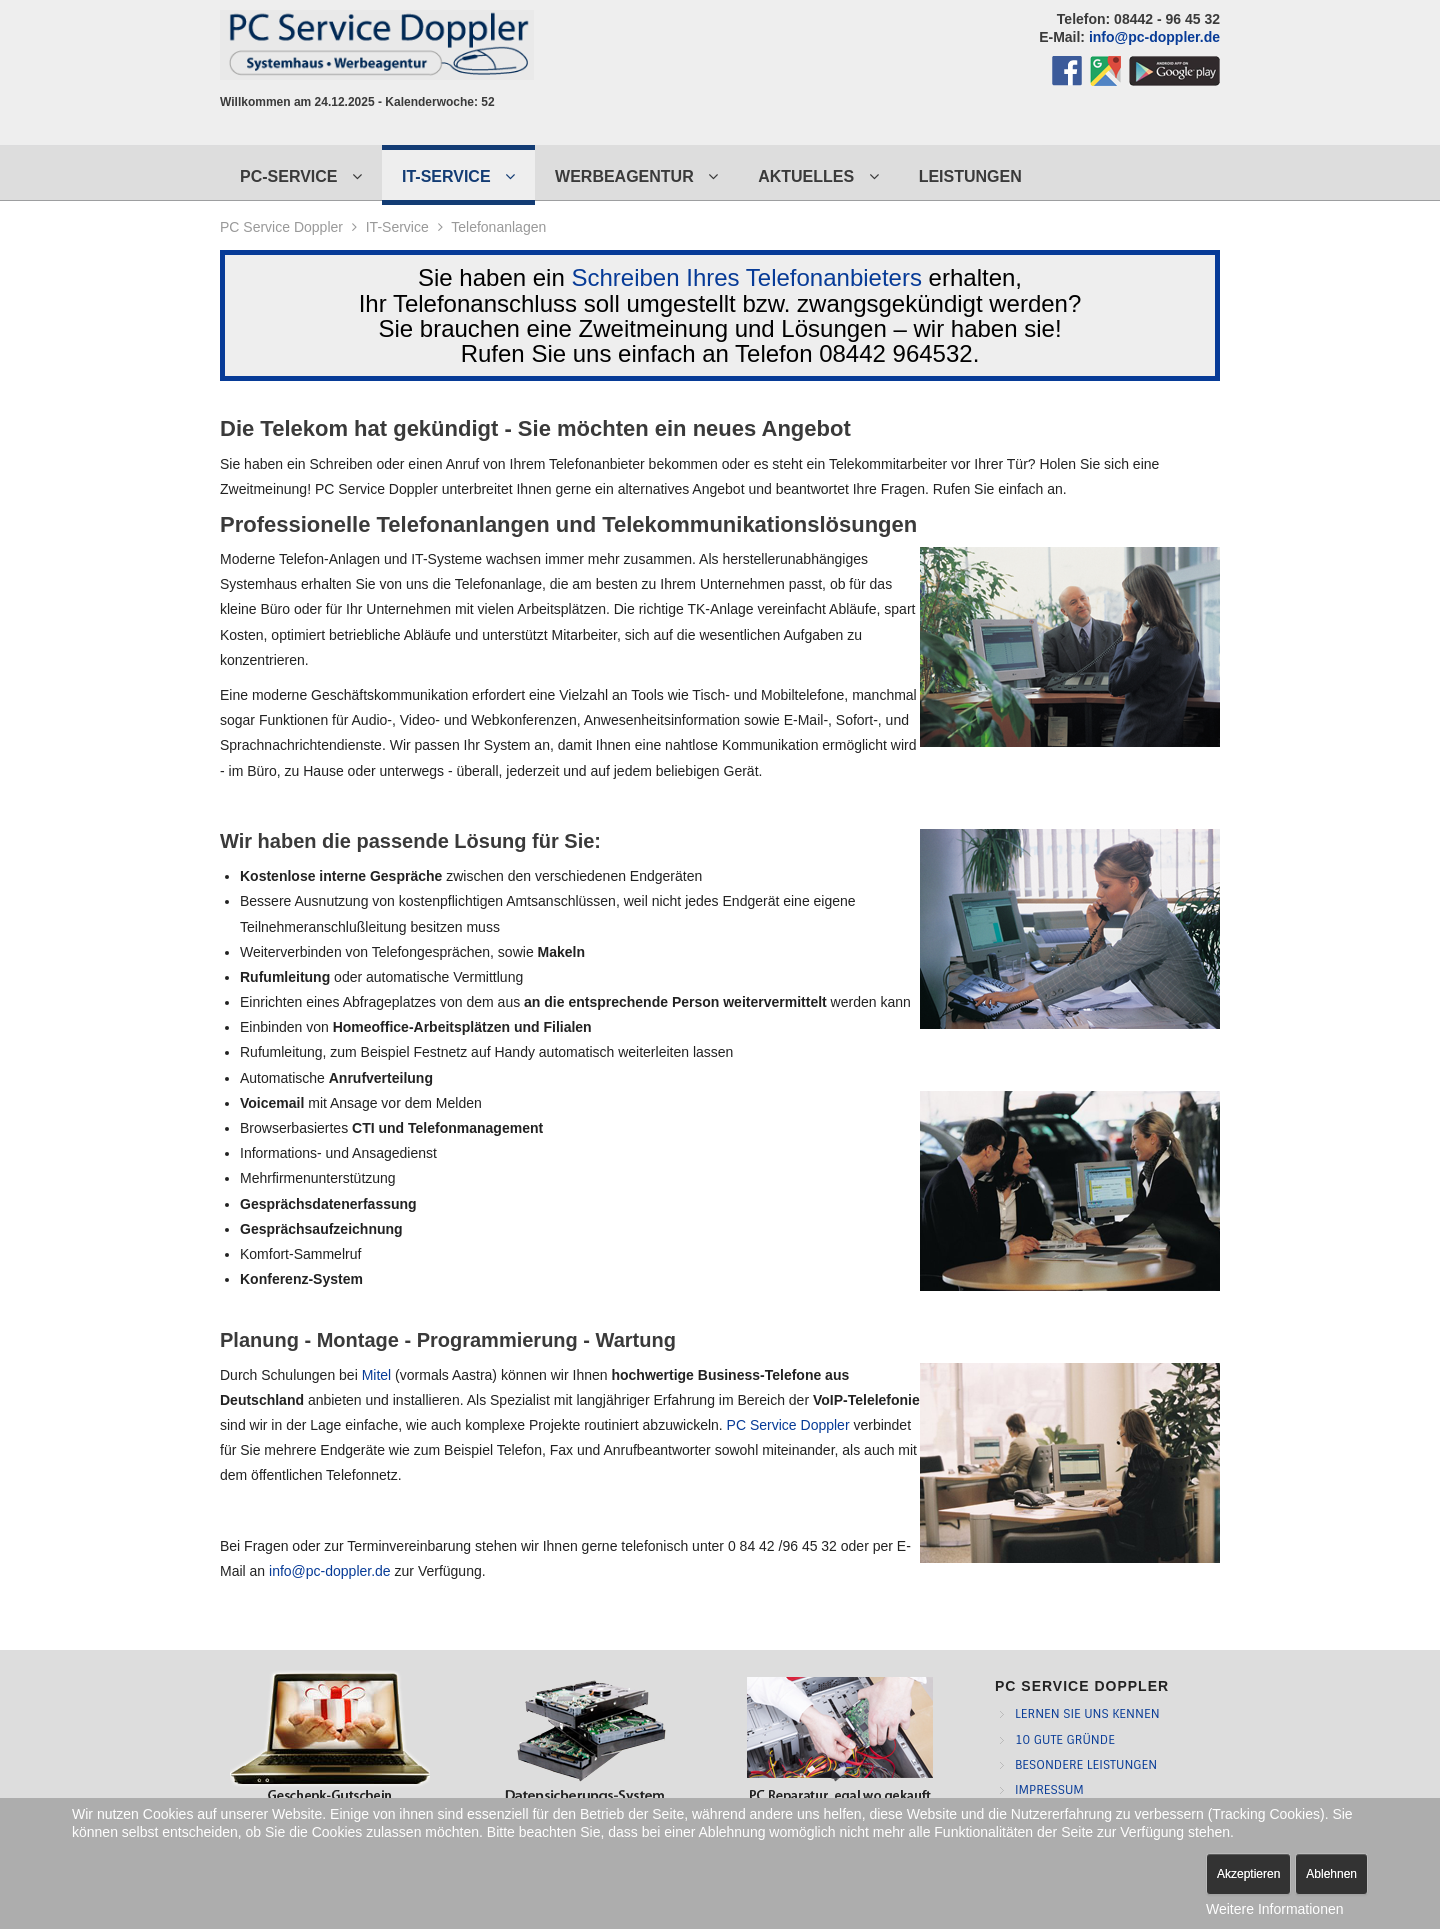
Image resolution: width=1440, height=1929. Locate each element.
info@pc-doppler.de (1154, 37)
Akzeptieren (1248, 1874)
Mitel (377, 1375)
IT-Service (397, 227)
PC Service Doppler (281, 227)
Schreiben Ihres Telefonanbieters (746, 277)
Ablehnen (1331, 1874)
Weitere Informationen (1274, 1909)
